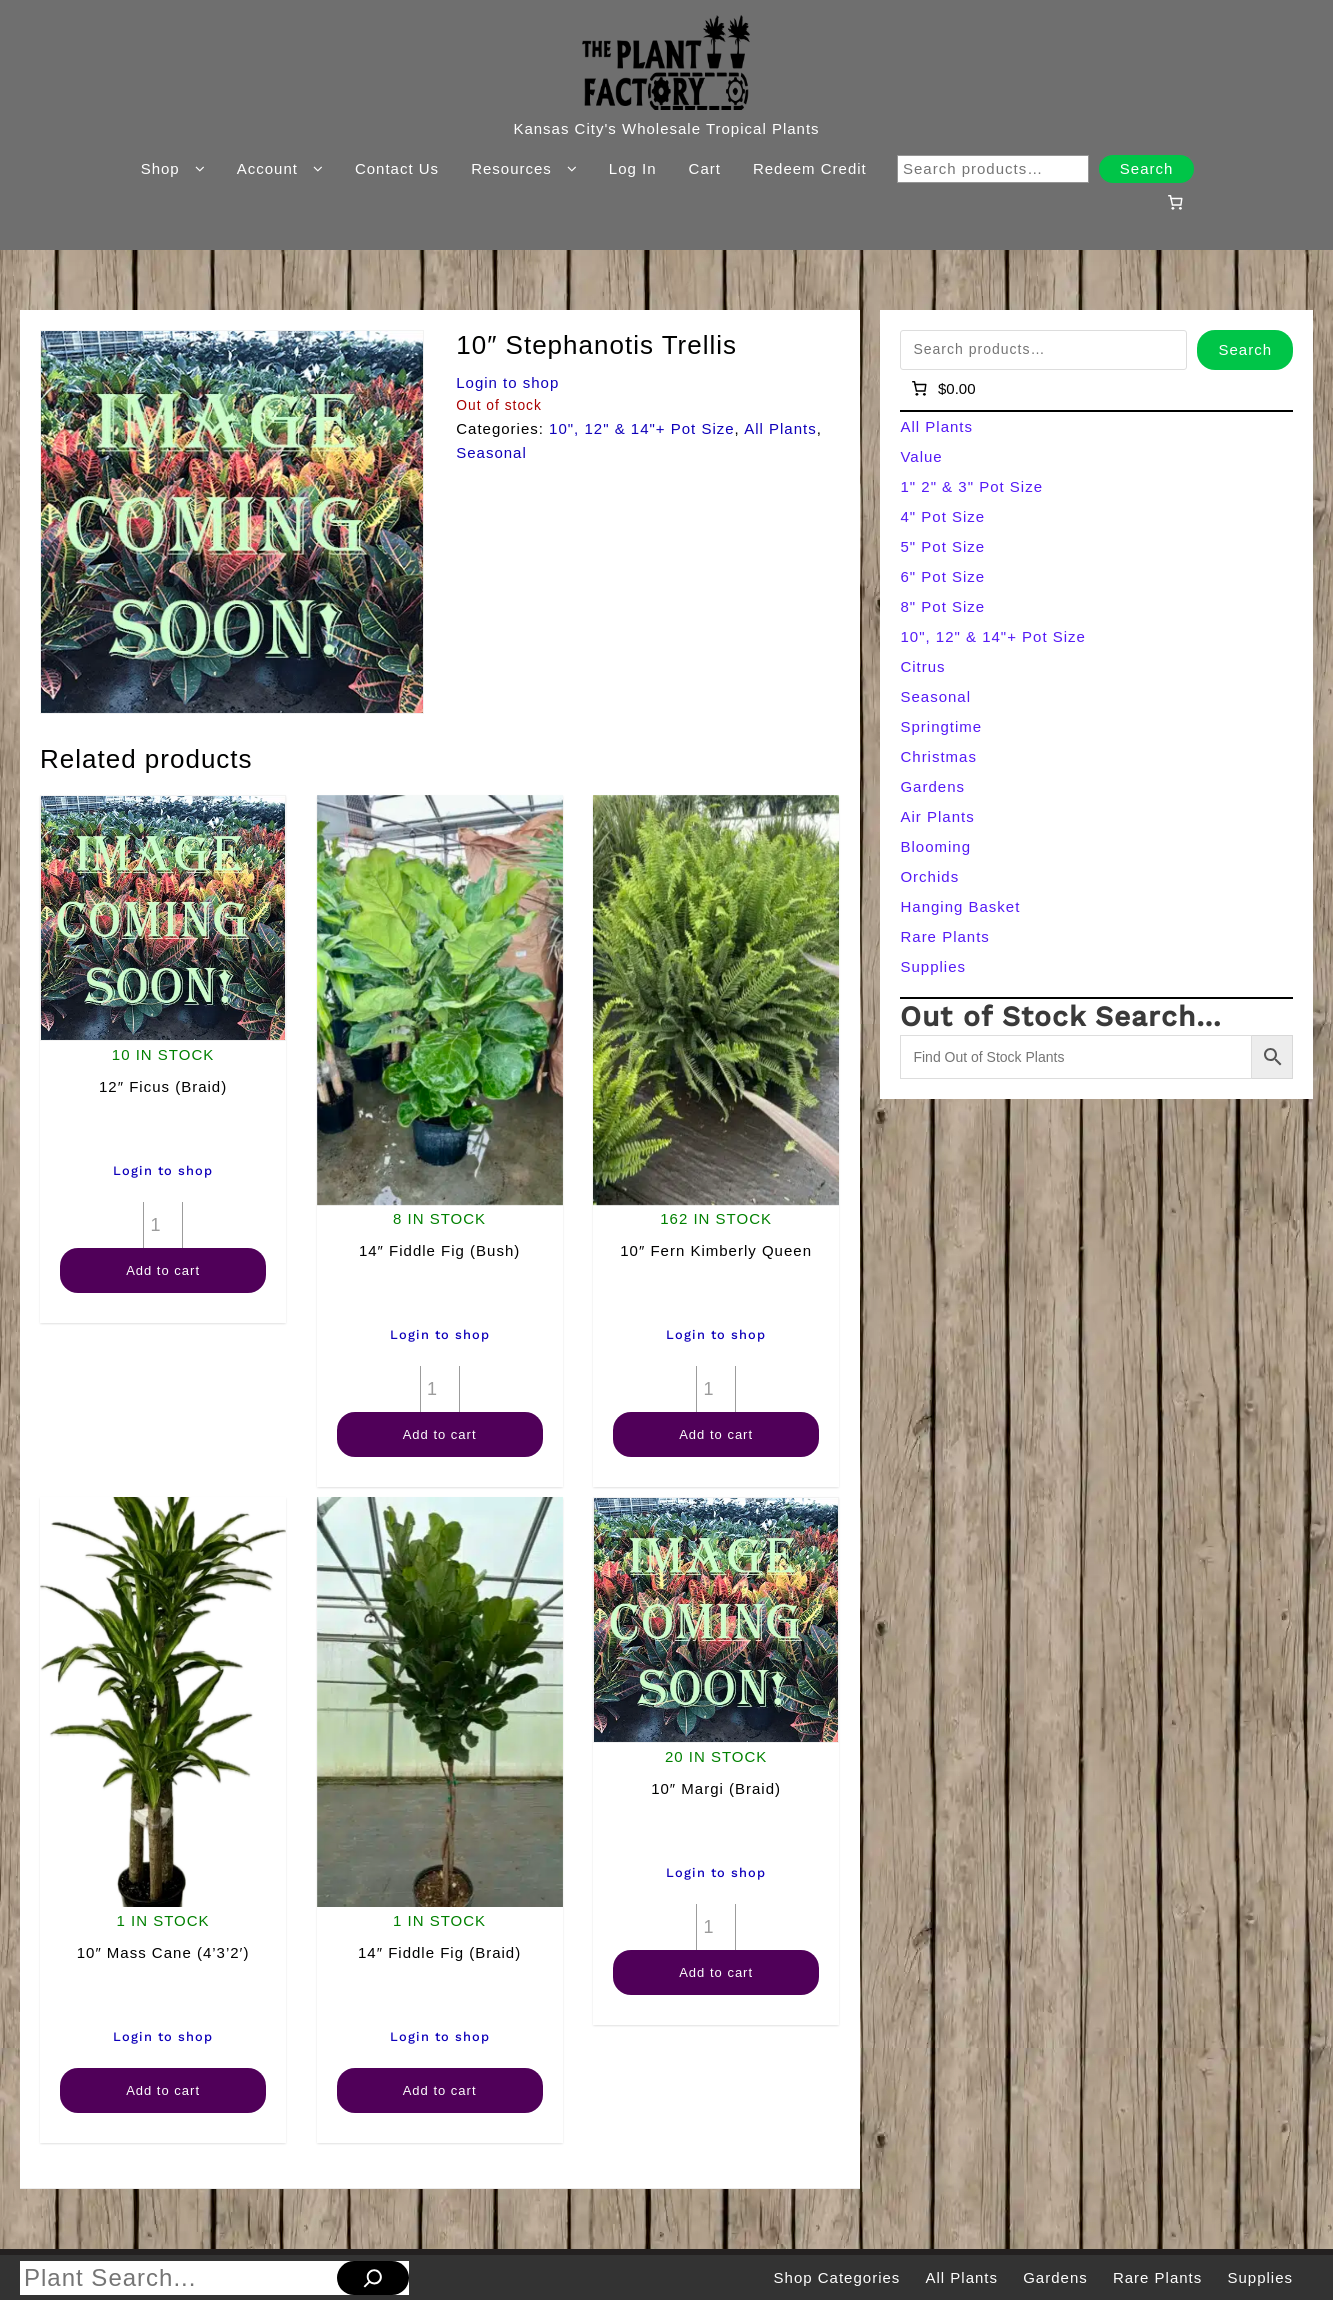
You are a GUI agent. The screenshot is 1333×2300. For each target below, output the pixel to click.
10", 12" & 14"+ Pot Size (642, 428)
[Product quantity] (163, 1225)
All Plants (780, 428)
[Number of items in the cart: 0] (1176, 202)
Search (1147, 168)
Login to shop (507, 382)
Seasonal (491, 452)
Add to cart (163, 1270)
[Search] (373, 2278)
